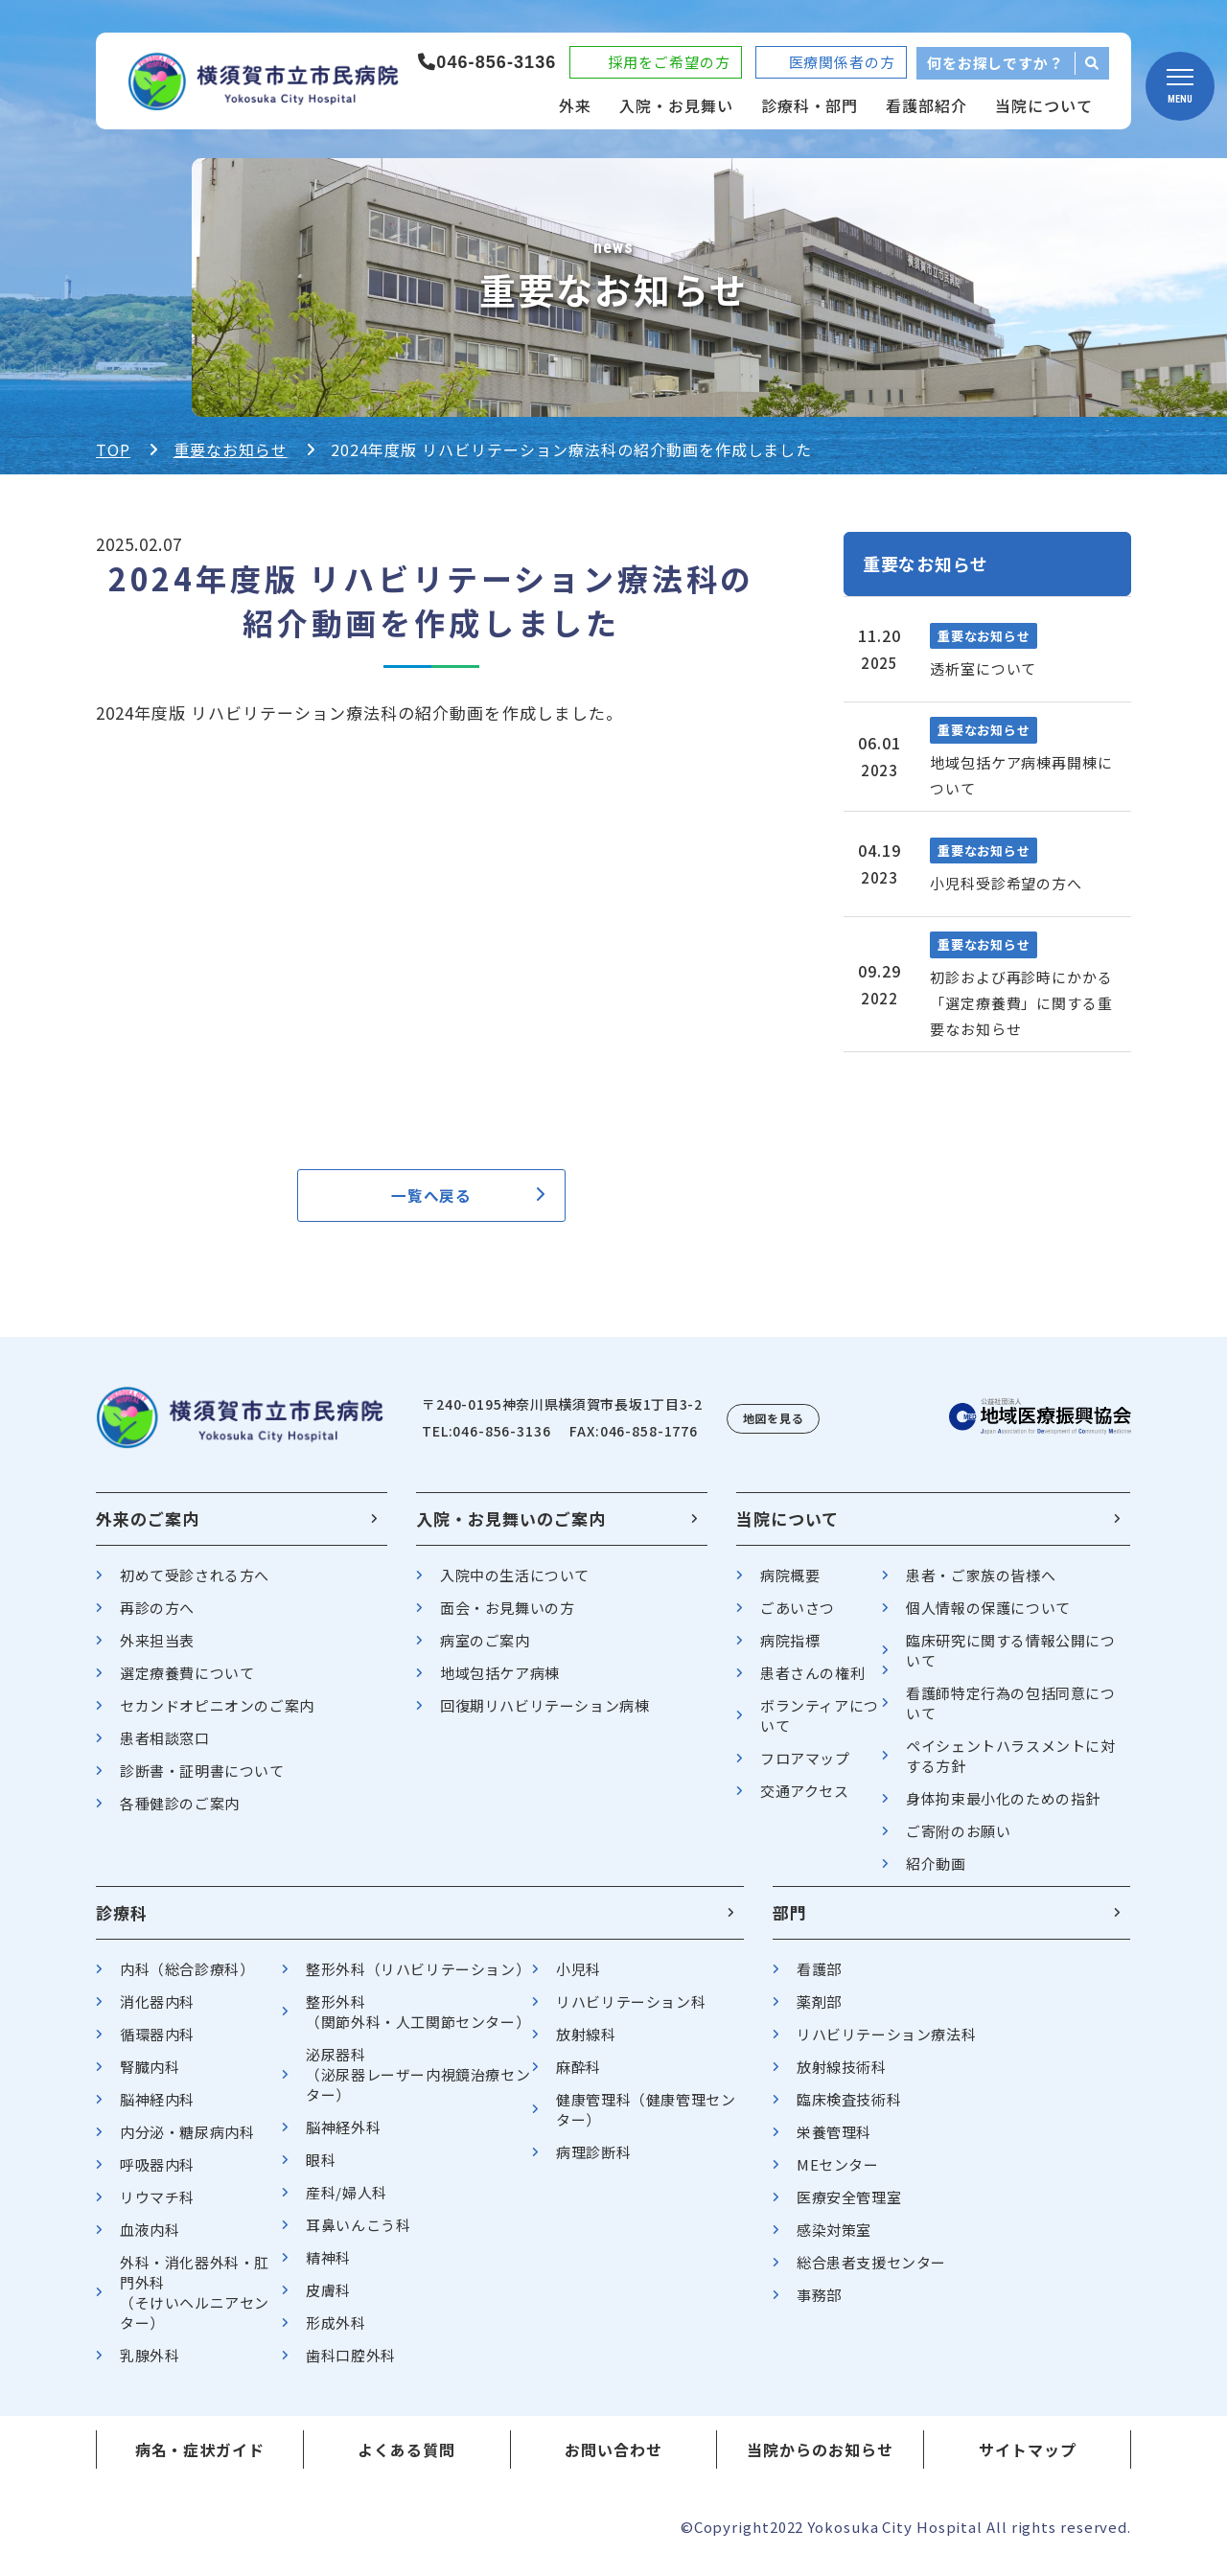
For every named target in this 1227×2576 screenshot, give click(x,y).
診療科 (122, 1923)
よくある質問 (406, 2460)
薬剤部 (819, 2012)
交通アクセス (804, 1801)
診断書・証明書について (202, 1781)
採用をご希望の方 (668, 62)
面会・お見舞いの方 (507, 1618)
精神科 (328, 2268)
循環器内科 (157, 2045)
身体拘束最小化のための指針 (1003, 1809)
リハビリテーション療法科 (886, 2045)
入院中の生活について (515, 1586)
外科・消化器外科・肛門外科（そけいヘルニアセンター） (194, 2303)
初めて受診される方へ (194, 1586)
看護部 (819, 1979)
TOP (113, 449)
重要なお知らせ (231, 449)
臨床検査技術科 (849, 2110)
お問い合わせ (613, 2460)
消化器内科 (157, 2012)
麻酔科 (578, 2077)
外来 (575, 105)
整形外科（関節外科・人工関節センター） (418, 2022)
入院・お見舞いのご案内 (511, 1529)
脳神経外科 (343, 2138)
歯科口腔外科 (351, 2366)
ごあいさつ (797, 1618)
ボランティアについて (819, 1726)
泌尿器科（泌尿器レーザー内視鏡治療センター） (418, 2085)
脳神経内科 (157, 2110)
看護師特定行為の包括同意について (1010, 1713)
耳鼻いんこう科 (358, 2235)
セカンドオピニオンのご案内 (217, 1716)
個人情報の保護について (988, 1618)
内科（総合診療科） (187, 1979)
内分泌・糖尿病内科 (187, 2142)
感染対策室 (834, 2240)
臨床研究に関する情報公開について (1010, 1661)
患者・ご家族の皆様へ (980, 1586)
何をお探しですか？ (995, 63)
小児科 (578, 1979)
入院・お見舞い (676, 105)
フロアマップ (805, 1769)
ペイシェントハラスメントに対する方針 (1010, 1766)
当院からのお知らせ (820, 2460)
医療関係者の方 (842, 62)
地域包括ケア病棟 (500, 1683)
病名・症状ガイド (200, 2460)
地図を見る (773, 1427)
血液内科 (149, 2240)
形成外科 (335, 2333)
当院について (1044, 105)
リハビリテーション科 (631, 2012)
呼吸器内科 (157, 2175)
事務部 (819, 2305)
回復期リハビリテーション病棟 (544, 1716)
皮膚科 (328, 2300)
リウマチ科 (157, 2207)
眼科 (321, 2170)
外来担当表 (157, 1651)
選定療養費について (187, 1683)
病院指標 (790, 1651)
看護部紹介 (926, 105)
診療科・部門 (810, 105)
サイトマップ (1028, 2460)
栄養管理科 (834, 2142)
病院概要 (790, 1586)
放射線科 (585, 2045)
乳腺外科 (149, 2366)
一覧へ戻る (431, 1200)
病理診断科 (593, 2162)
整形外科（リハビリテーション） (418, 1979)
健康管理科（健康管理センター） (645, 2120)
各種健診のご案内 (180, 1814)
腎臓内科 (149, 2077)
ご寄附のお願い (958, 1841)
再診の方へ (157, 1618)
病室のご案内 (485, 1651)
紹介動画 (935, 1874)
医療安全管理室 (849, 2207)
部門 (790, 1923)
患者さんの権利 (812, 1683)
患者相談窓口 (165, 1748)
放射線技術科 (842, 2077)
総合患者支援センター (871, 2273)
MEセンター (838, 2175)
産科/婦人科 (346, 2203)
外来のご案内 (147, 1529)
